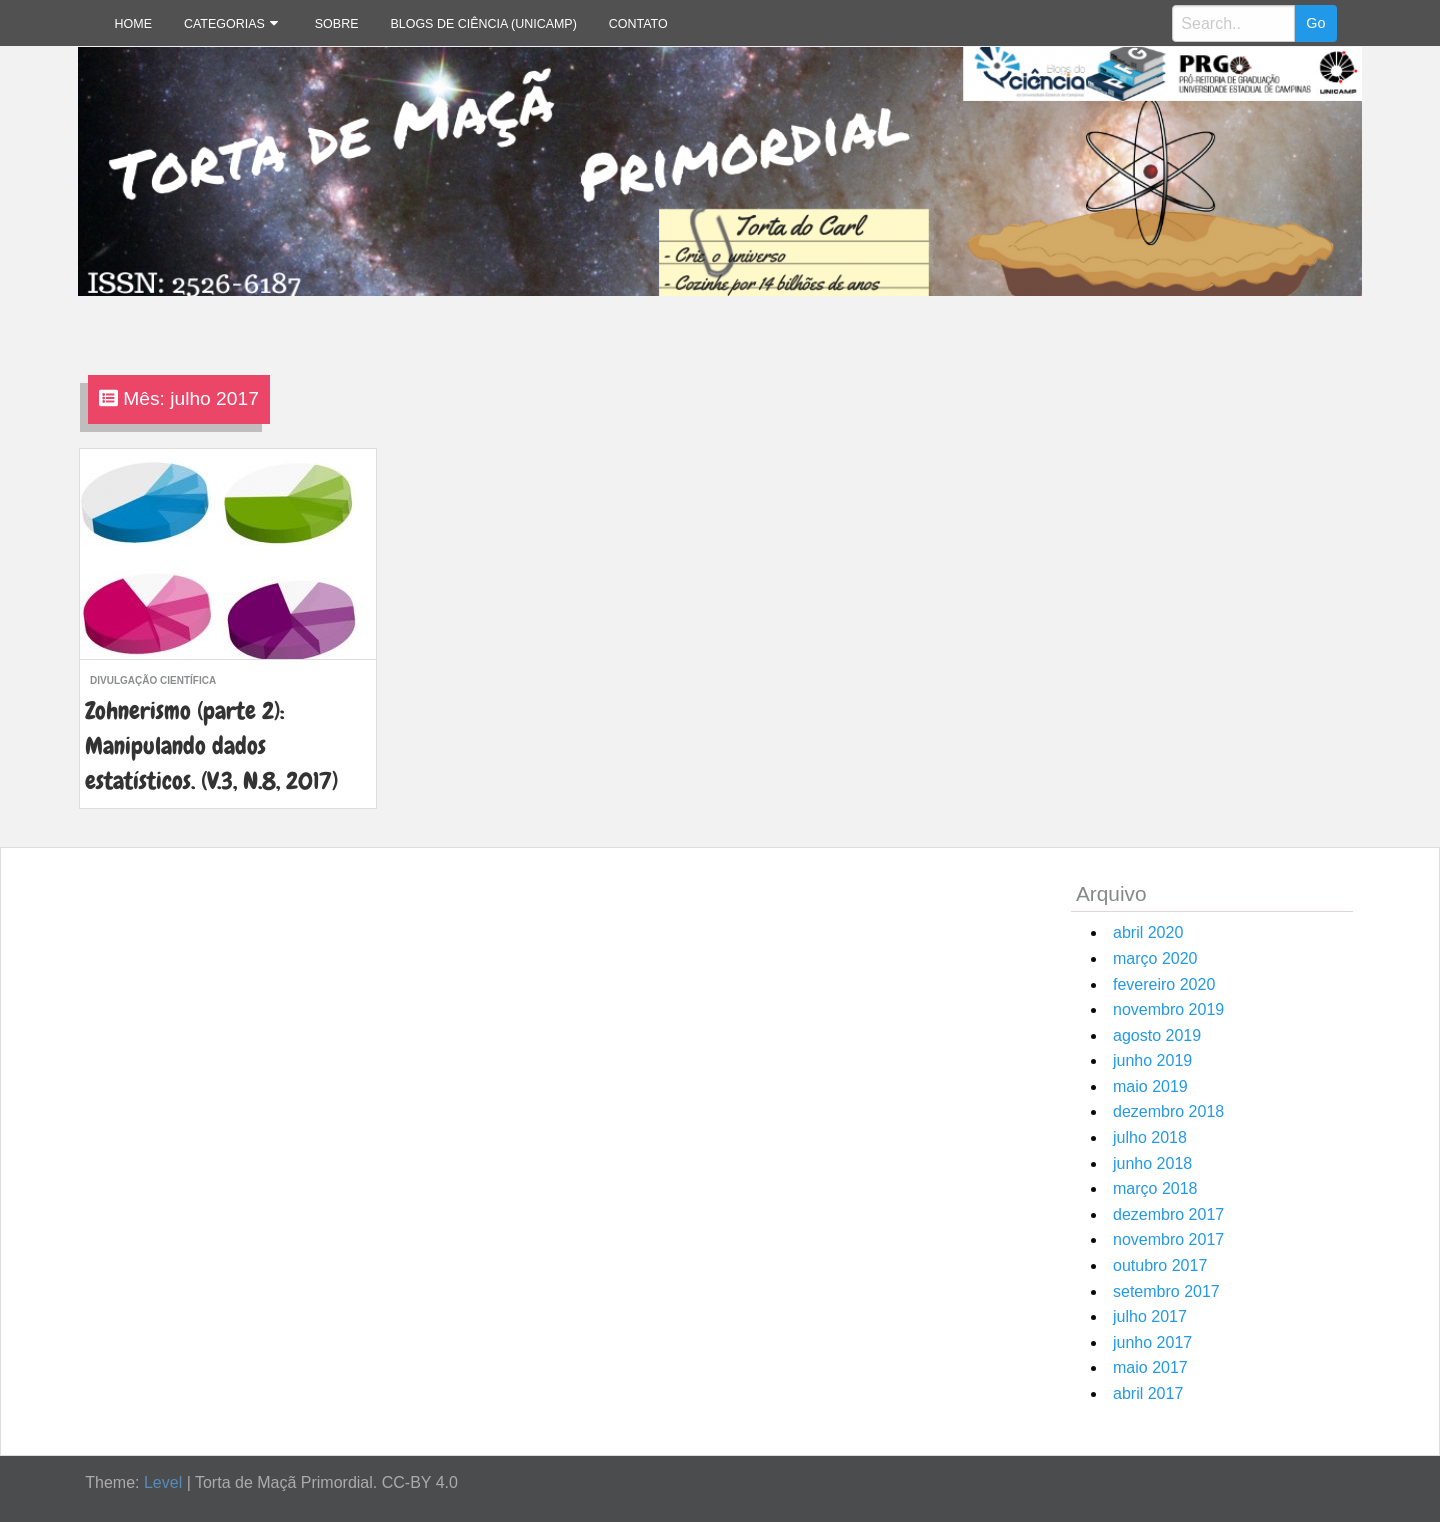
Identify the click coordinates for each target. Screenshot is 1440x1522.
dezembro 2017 (1168, 1214)
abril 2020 (1148, 932)
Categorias (224, 24)
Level (163, 1482)
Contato (638, 24)
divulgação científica (153, 680)
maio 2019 (1150, 1086)
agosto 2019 (1157, 1035)
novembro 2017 (1168, 1239)
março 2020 (1155, 958)
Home (133, 24)
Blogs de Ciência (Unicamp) (483, 24)
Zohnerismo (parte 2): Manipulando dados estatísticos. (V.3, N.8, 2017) (211, 745)
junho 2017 (1152, 1342)
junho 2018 (1152, 1163)
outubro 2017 (1160, 1265)
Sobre (337, 24)
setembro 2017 (1166, 1291)
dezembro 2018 (1168, 1111)
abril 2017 (1148, 1393)
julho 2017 (1150, 1316)
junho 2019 (1152, 1060)
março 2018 (1155, 1188)
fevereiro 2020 (1164, 984)
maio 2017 (1150, 1367)
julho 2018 (1150, 1137)
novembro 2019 (1168, 1009)
